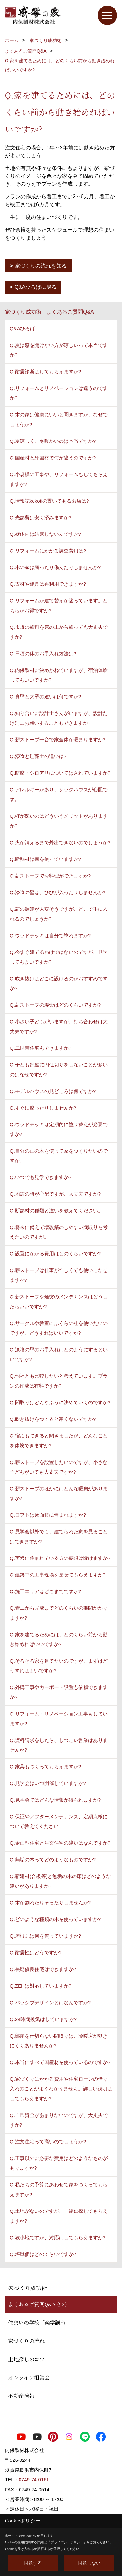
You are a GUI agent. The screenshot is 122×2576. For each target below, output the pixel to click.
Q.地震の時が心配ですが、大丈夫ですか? (55, 1194)
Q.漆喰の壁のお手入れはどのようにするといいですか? (59, 1354)
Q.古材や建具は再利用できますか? (48, 584)
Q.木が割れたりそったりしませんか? (50, 1902)
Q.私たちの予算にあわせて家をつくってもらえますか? (59, 2189)
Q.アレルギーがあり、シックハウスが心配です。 (59, 794)
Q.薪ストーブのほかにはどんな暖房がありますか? (59, 1493)
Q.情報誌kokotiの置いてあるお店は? (49, 501)
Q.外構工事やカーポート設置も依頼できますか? (59, 1692)
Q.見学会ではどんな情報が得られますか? (55, 1800)
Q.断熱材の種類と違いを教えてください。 (56, 1210)
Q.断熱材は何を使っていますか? (45, 859)
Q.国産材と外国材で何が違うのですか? (53, 457)
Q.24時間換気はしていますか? (43, 2019)
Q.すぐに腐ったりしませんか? (43, 1107)
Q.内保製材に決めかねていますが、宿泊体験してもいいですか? (59, 675)
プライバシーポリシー (67, 2542)
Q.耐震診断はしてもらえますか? (45, 371)
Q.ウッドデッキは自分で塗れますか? (50, 935)
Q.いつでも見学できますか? (40, 1177)
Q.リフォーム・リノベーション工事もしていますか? (59, 1718)
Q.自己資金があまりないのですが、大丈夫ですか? (59, 2120)
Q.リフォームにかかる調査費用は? (48, 550)
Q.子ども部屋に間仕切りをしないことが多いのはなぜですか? (59, 1069)
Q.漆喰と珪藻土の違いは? (38, 756)
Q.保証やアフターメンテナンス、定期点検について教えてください (59, 1821)
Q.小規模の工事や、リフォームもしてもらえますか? (59, 479)
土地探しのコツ (26, 2359)
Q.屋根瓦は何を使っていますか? (45, 1936)
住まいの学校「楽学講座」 (39, 2322)
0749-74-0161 (34, 2479)
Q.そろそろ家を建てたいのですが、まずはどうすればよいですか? (59, 1665)
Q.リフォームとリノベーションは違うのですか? (59, 393)
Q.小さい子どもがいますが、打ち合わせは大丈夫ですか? (59, 1026)
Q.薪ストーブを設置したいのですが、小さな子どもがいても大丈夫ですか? (59, 1467)
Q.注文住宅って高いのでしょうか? (48, 2141)
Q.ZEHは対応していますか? (40, 1986)
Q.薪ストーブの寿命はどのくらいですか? (55, 1005)
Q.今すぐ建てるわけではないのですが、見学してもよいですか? (59, 957)
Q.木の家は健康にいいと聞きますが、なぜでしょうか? (59, 419)
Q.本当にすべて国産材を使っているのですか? (60, 2062)
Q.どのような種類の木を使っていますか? (55, 1919)
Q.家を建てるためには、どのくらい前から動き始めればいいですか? (59, 1639)
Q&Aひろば (22, 328)
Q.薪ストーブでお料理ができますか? (50, 875)
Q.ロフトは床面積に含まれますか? (48, 1515)
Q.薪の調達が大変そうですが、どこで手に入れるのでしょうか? (59, 914)
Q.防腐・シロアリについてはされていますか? (60, 773)
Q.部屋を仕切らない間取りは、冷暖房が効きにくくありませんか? (59, 2040)
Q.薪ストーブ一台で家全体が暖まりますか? (57, 739)
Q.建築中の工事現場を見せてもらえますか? (57, 1574)
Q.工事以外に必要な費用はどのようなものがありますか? (59, 2163)
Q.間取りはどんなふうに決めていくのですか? (60, 1402)
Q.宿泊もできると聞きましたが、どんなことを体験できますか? (59, 1440)
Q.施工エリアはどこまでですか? (45, 1591)
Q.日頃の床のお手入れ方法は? (43, 653)
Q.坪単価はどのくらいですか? (43, 2254)
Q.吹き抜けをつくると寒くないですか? (53, 1419)
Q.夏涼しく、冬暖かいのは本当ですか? (53, 441)
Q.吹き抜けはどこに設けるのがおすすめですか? (59, 983)
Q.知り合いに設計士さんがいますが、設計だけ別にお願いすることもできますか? (59, 718)
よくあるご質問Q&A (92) (37, 2304)
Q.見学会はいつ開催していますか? (48, 1783)
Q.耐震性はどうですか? (35, 1952)
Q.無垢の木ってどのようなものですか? (53, 1859)
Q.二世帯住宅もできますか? (40, 1048)
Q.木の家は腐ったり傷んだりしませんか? (55, 567)
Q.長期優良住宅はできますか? (43, 1969)
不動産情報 (21, 2395)
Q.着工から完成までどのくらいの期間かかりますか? (59, 1613)
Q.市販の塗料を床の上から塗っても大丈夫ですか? (59, 632)
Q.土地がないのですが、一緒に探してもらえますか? (59, 2216)
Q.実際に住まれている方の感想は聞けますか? (60, 1558)
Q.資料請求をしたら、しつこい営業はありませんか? (59, 1745)
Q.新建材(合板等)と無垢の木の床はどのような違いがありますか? (60, 1881)
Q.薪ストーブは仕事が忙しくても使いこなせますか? (59, 1275)
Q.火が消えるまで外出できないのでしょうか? (60, 842)
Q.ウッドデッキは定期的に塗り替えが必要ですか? (59, 1129)
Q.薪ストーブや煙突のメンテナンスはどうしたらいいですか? (59, 1301)
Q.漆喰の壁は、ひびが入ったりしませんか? (57, 892)
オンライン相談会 (29, 2377)
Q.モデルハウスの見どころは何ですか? (53, 1091)
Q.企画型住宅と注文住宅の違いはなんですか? (60, 1843)
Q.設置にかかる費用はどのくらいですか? (55, 1253)
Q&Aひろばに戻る (36, 287)
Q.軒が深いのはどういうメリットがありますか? (59, 821)
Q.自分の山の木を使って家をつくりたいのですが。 (59, 1155)
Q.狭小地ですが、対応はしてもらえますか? (57, 2237)
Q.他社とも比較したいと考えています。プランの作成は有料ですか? (59, 1381)
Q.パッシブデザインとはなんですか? (50, 2002)
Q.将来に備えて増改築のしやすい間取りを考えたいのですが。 (59, 1232)
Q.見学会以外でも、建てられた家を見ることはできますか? (59, 1536)
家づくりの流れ (26, 2341)
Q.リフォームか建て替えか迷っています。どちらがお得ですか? (59, 605)
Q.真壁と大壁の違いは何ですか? (45, 696)
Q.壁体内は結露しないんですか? (45, 534)
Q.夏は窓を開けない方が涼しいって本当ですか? (59, 350)
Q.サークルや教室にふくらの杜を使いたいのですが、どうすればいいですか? (59, 1328)
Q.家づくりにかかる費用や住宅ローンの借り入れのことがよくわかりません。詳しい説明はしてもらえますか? (61, 2088)
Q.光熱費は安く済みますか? (40, 517)
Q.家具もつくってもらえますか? (45, 1766)
